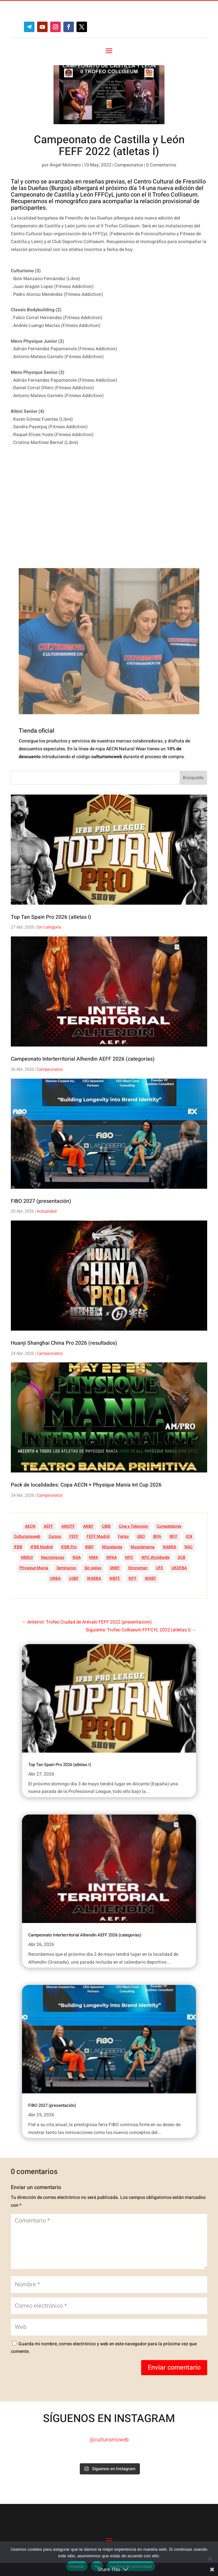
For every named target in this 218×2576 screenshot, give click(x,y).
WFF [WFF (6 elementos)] (132, 1578)
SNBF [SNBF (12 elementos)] (115, 1568)
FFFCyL (105, 194)
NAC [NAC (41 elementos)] (189, 1547)
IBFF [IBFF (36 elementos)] (173, 1536)
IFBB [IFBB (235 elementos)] (18, 1547)
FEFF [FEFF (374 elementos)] (73, 1536)
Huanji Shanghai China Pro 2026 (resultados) (64, 1343)
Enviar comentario (174, 2367)
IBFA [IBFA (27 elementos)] (157, 1536)
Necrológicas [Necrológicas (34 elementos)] (52, 1557)
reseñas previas (104, 181)
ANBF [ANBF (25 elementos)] (88, 1526)
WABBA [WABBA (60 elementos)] (94, 1578)
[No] (210, 2558)
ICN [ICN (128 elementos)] (189, 1536)
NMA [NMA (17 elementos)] (93, 1557)
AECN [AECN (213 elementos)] (30, 1526)
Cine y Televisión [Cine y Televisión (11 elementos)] (133, 1526)
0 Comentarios (161, 165)
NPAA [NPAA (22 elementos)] (111, 1557)
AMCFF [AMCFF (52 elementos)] (68, 1526)
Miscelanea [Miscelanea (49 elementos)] (112, 1547)
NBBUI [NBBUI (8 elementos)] (27, 1557)
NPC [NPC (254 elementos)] (129, 1557)
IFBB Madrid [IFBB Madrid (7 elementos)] (42, 1547)
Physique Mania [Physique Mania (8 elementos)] (33, 1568)
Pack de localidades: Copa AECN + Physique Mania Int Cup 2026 (86, 1485)
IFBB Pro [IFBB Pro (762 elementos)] (69, 1547)
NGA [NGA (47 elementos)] (77, 1557)
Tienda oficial (36, 730)
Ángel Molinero (65, 165)
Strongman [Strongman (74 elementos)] (138, 1568)
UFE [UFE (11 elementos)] (159, 1568)
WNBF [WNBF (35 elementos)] (150, 1578)
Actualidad (46, 1211)
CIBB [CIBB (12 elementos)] (106, 1526)
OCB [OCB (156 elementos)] (181, 1557)
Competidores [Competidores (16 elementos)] (169, 1526)
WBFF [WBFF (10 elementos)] (114, 1578)
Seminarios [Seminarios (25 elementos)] (66, 1568)
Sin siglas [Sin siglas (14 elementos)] (92, 1568)
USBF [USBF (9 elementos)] (74, 1578)
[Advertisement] (98, 516)
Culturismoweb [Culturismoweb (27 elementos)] (27, 1536)
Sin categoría (49, 927)
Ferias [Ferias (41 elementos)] (123, 1536)
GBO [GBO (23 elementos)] (141, 1536)
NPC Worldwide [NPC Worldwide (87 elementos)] (155, 1557)
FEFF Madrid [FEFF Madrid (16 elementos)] (98, 1536)
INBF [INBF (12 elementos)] (89, 1547)
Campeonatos (128, 165)
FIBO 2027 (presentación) (41, 1201)
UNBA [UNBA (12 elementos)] (55, 1578)
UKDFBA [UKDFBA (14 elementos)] (179, 1568)
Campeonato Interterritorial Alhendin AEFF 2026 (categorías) (83, 1059)
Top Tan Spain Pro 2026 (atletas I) (51, 917)
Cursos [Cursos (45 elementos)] (55, 1536)
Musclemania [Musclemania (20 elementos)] (143, 1547)
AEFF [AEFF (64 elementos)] (48, 1526)
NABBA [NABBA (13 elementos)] (169, 1547)
